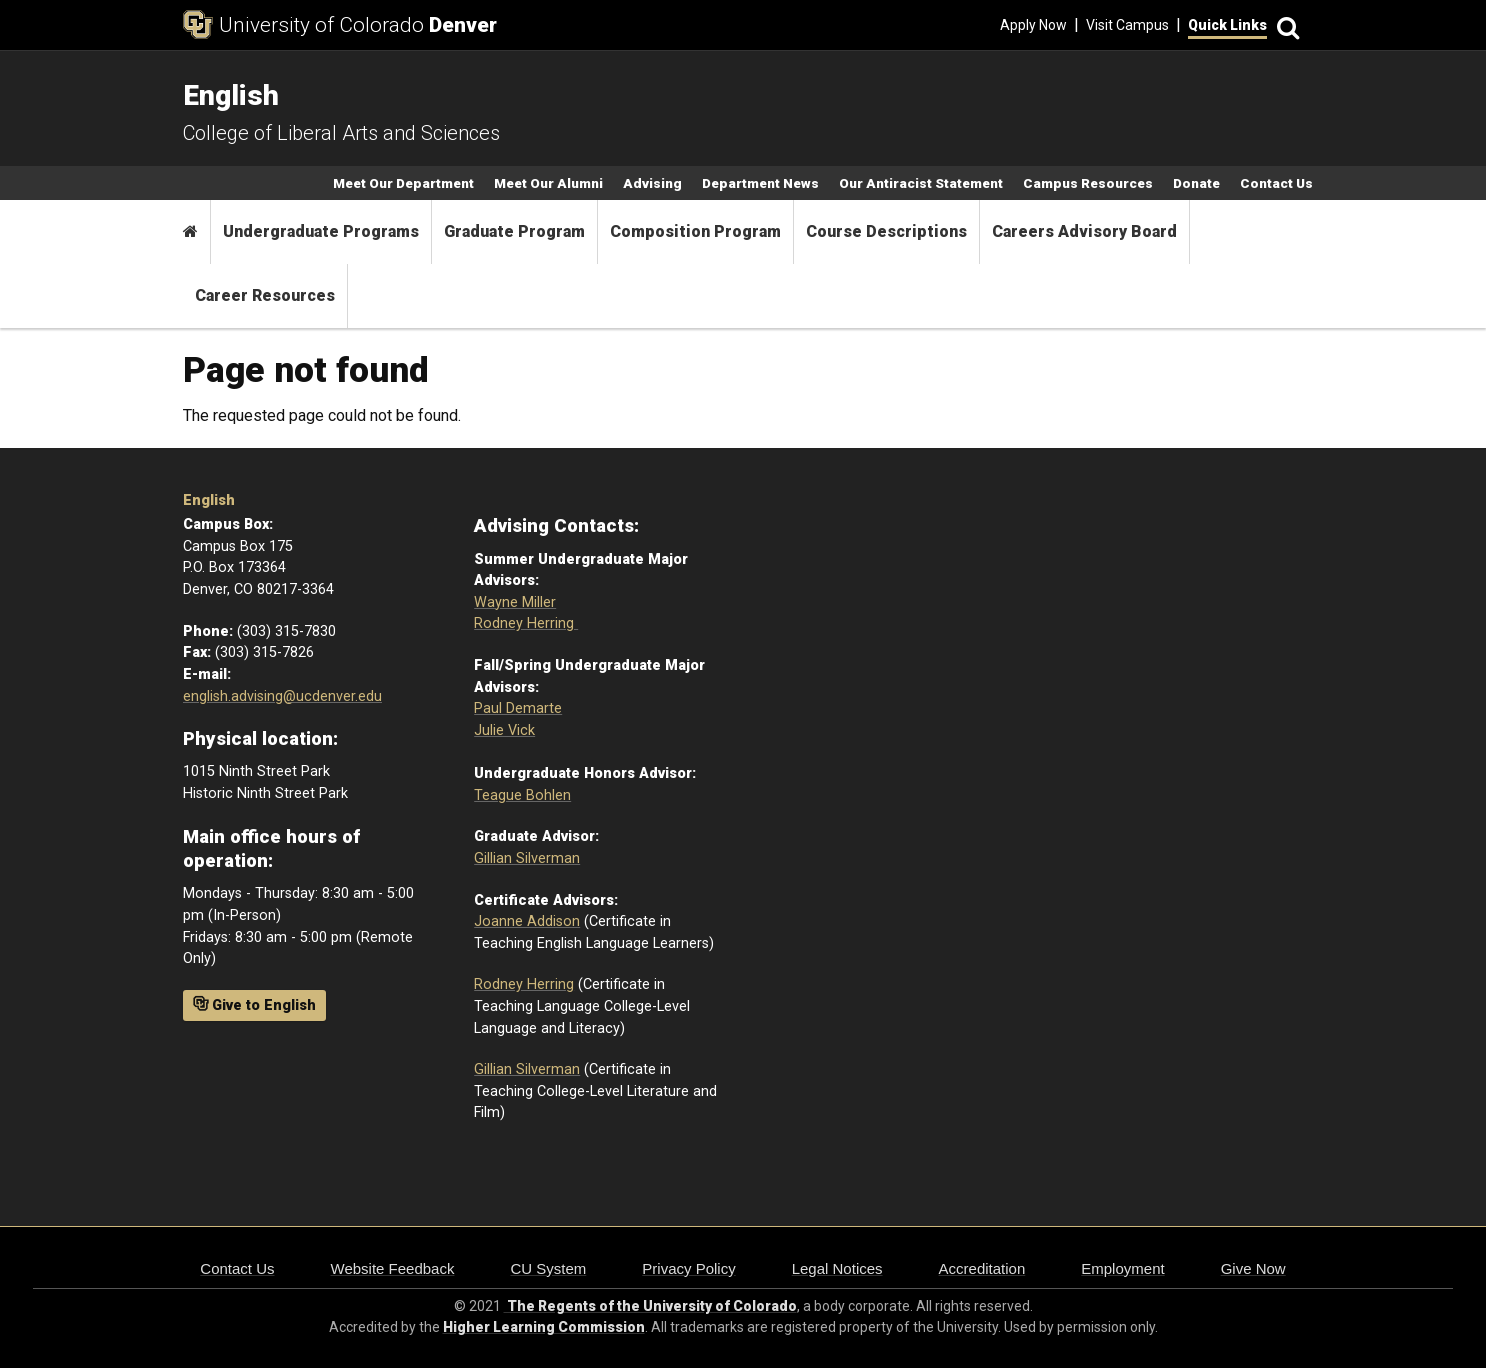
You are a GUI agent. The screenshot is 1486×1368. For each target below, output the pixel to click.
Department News (760, 183)
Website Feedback (393, 1268)
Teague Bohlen (522, 795)
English (209, 500)
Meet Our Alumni (548, 183)
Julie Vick (504, 730)
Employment (1122, 1268)
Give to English (254, 1005)
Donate (1196, 183)
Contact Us (1276, 183)
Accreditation (982, 1268)
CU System (548, 1268)
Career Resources (265, 295)
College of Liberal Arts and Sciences (341, 133)
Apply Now (1033, 25)
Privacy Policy (688, 1268)
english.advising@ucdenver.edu (282, 696)
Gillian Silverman (527, 858)
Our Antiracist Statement (921, 183)
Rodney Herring (526, 623)
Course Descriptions (886, 231)
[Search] (1285, 25)
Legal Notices (837, 1268)
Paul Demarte (518, 708)
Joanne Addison (527, 921)
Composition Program (695, 231)
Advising (652, 183)
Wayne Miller (515, 602)
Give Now (1253, 1268)
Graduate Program (514, 231)
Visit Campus (1127, 25)
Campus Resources (1088, 183)
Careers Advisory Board (1084, 231)
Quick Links (1227, 25)
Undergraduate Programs (321, 231)
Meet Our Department (403, 183)
